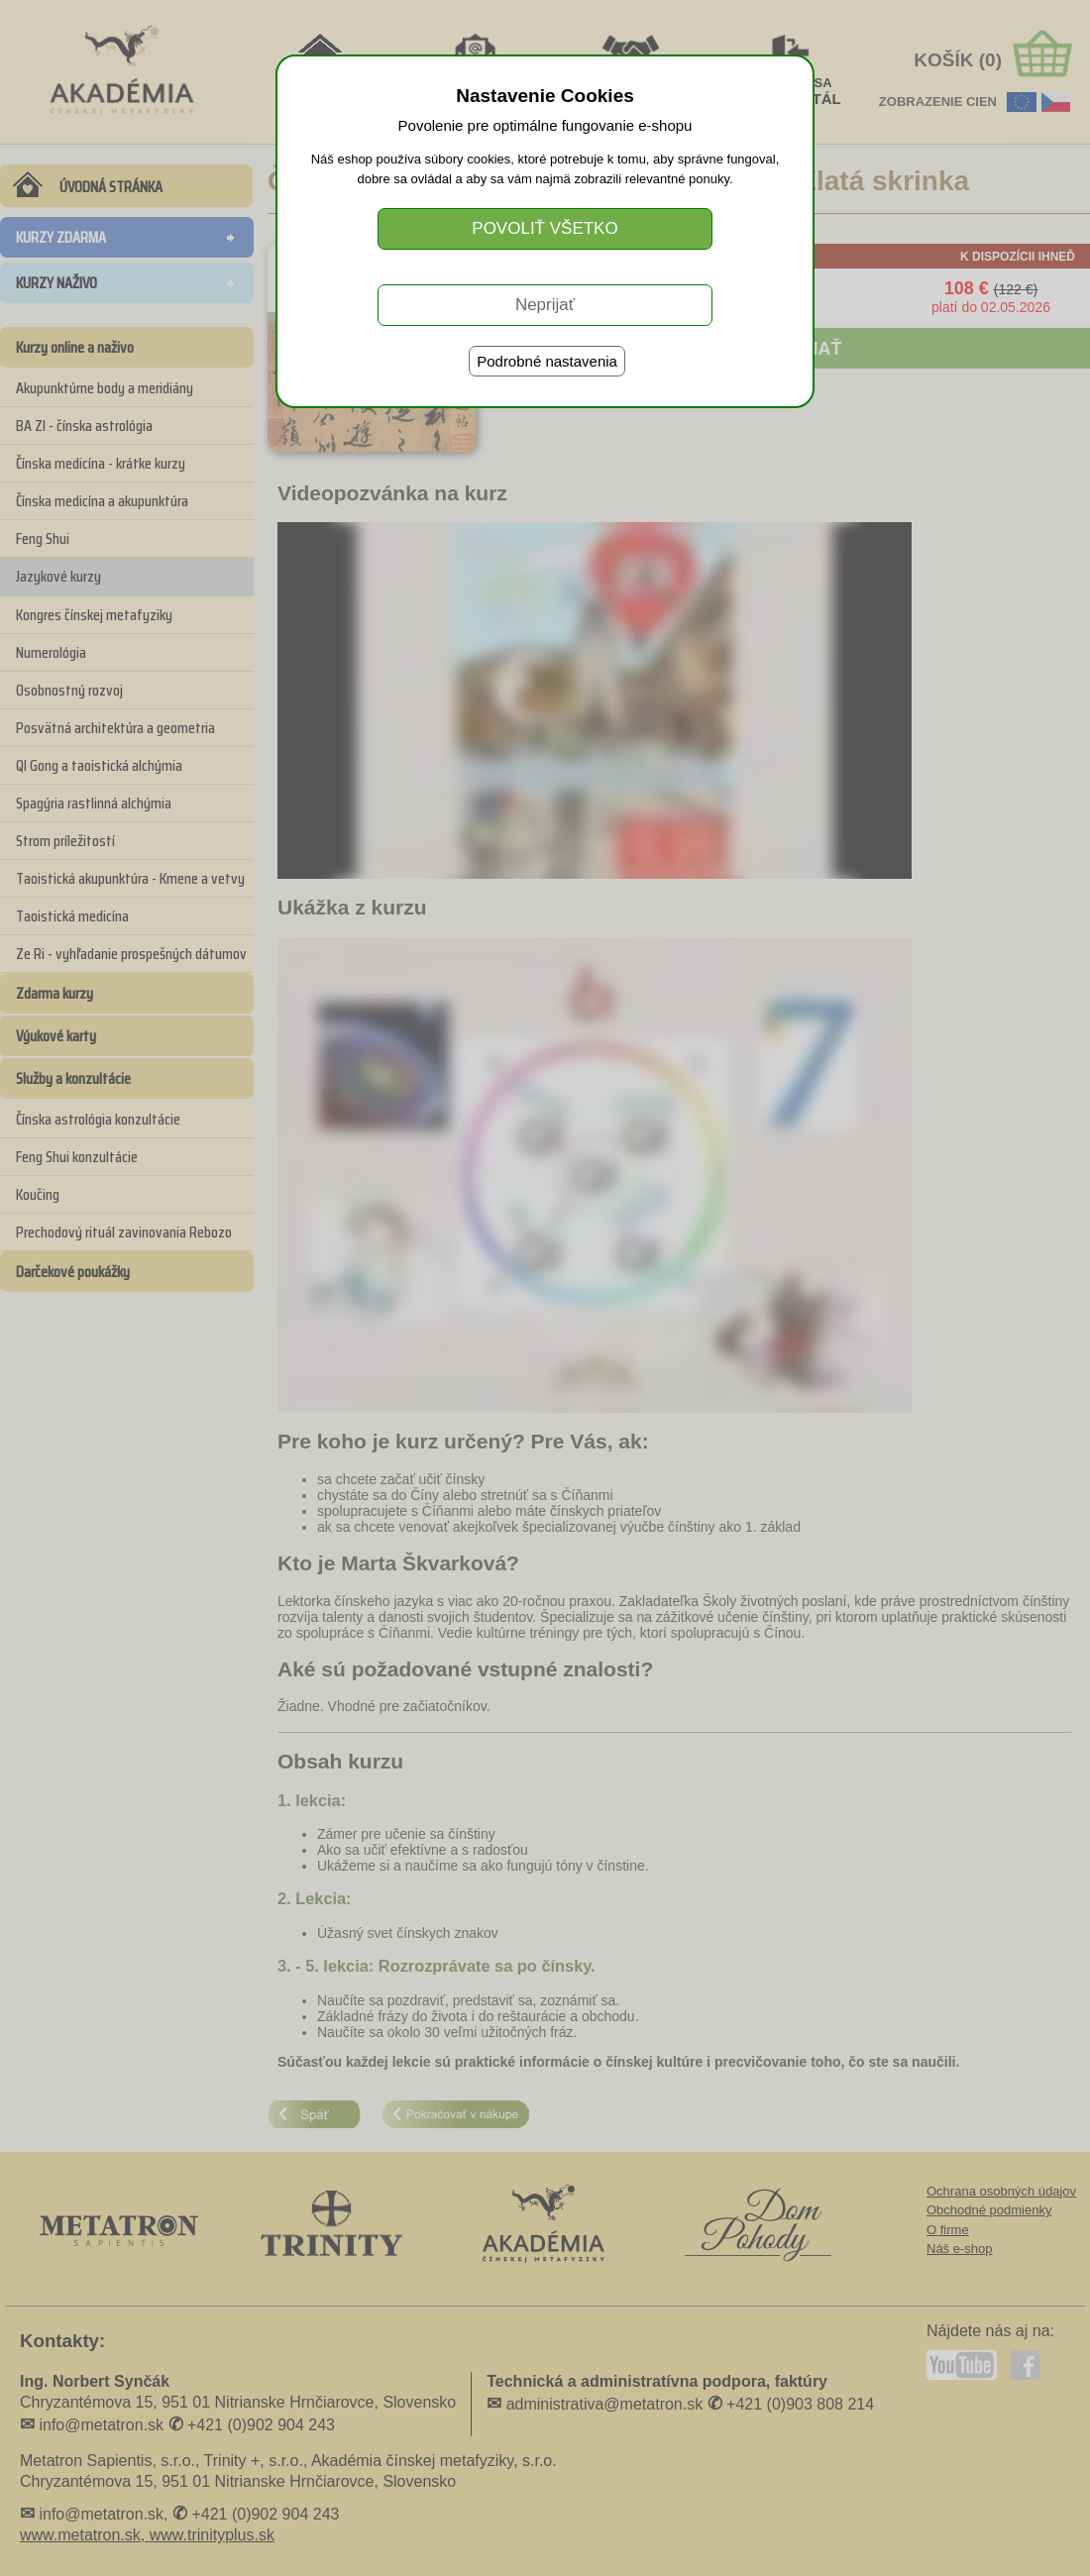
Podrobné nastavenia (547, 361)
